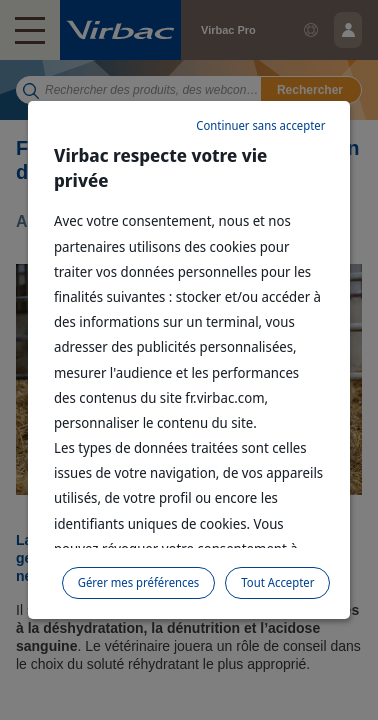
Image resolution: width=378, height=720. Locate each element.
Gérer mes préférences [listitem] (139, 582)
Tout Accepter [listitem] (277, 582)
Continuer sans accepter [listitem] (260, 125)
